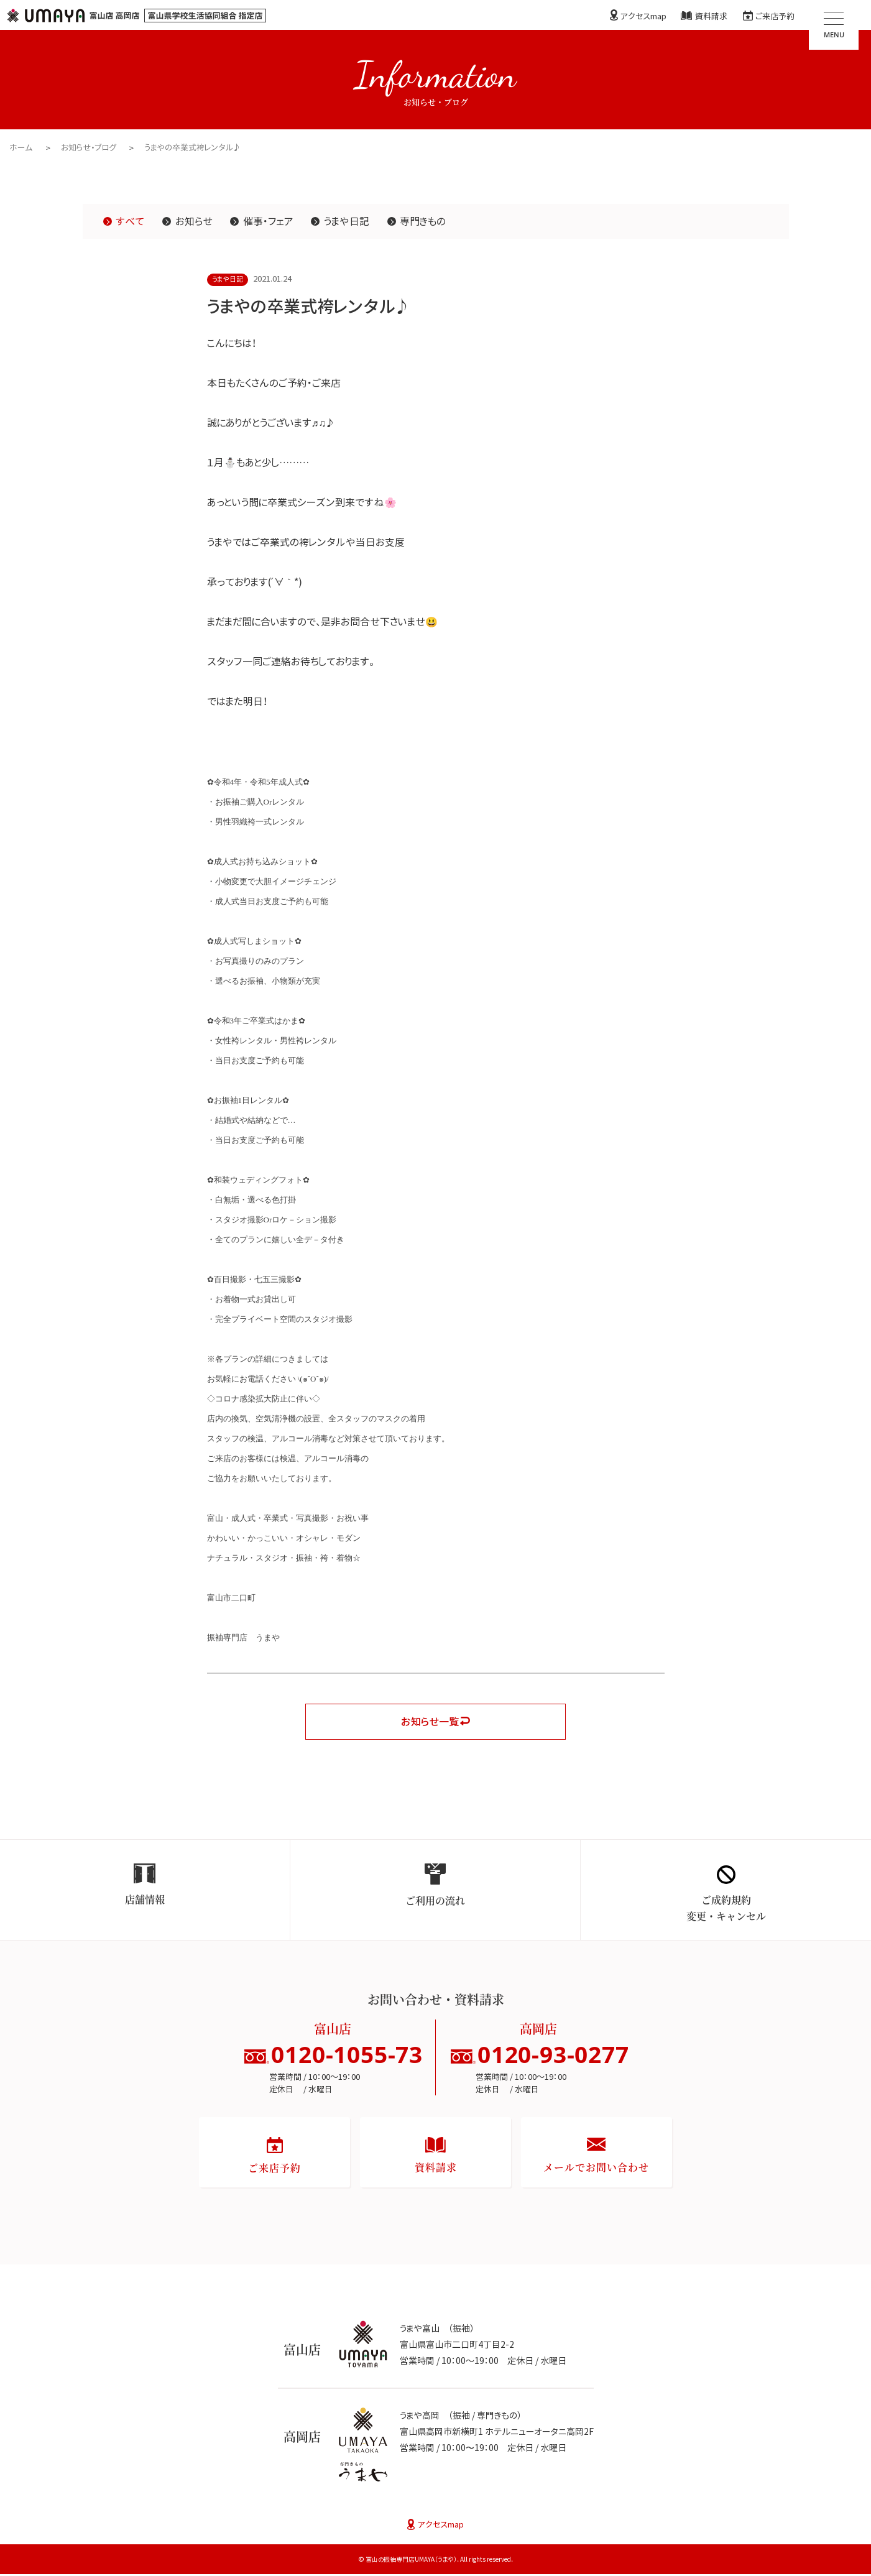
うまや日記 (347, 221)
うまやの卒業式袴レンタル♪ (194, 147)
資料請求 (711, 16)
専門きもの (423, 221)
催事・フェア (268, 221)
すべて (130, 221)
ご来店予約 (775, 16)
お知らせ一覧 (430, 1722)
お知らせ (194, 221)
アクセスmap (643, 16)
